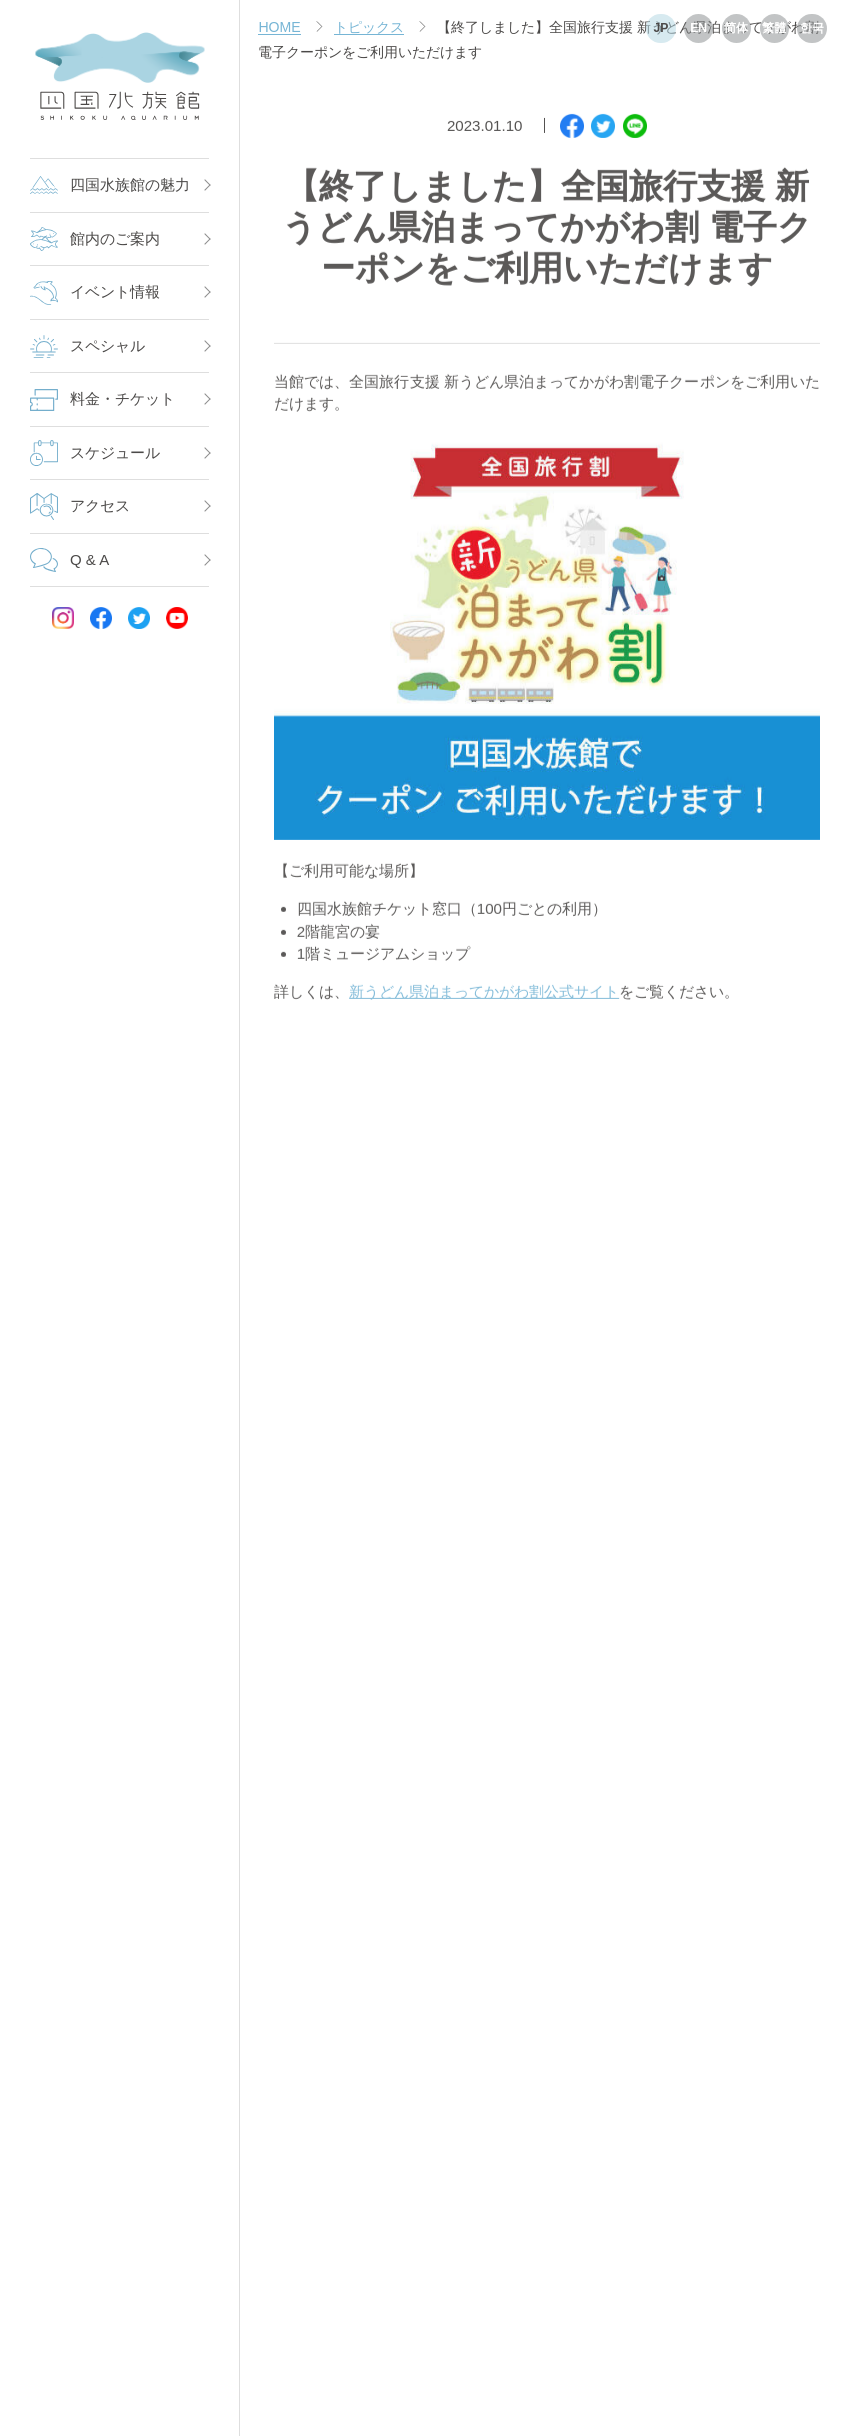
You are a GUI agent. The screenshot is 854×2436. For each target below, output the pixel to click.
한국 (812, 28)
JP (660, 28)
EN (698, 28)
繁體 (774, 28)
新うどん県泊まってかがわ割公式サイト (484, 996)
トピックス (369, 27)
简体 (736, 28)
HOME (279, 27)
